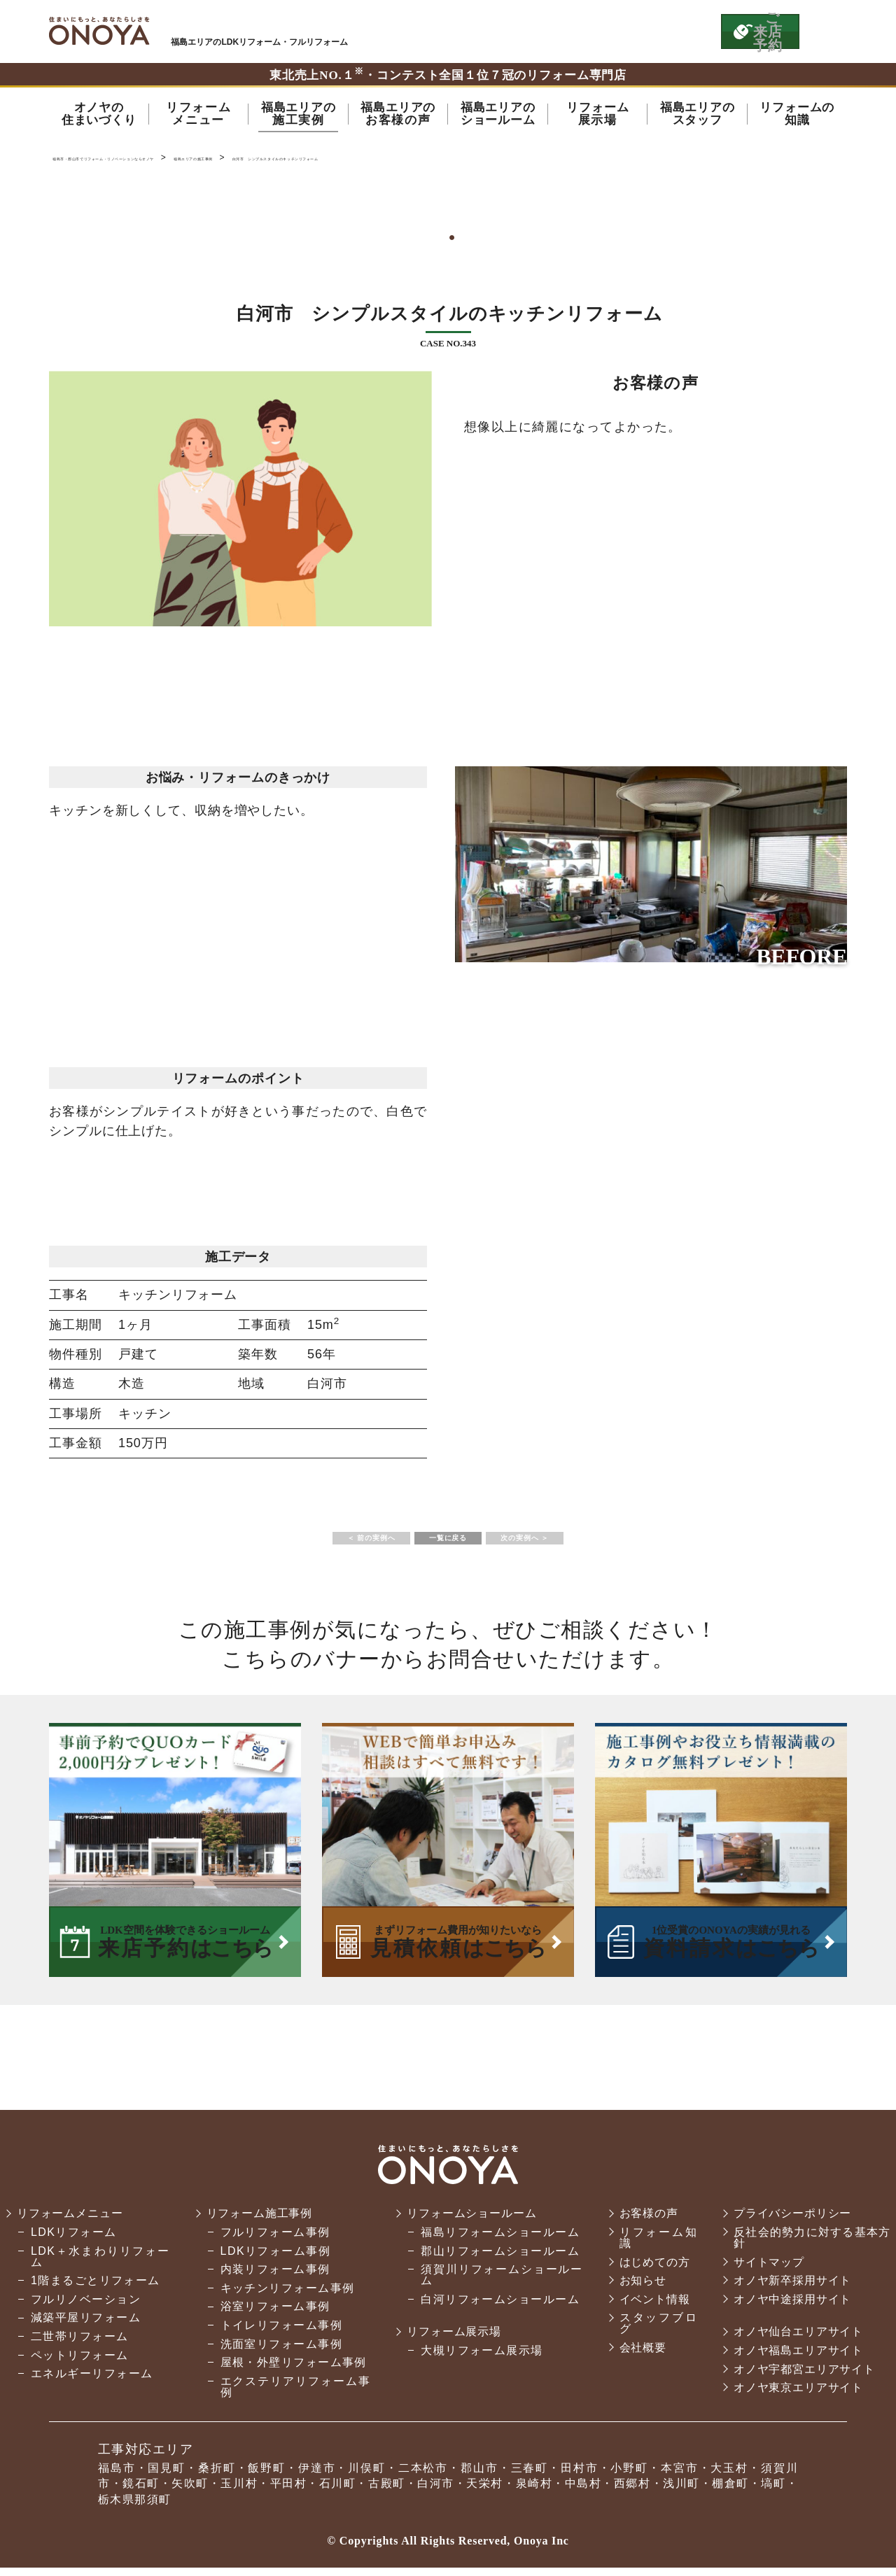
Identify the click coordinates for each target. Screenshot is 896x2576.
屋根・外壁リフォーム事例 (291, 2371)
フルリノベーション (86, 2308)
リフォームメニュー (72, 2221)
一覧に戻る (447, 1543)
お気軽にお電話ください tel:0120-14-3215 (646, 31)
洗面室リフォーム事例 (279, 2352)
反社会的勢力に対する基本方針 (809, 2246)
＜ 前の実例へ (326, 1543)
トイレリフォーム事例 (279, 2333)
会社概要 (637, 2356)
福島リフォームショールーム (496, 2240)
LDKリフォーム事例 (273, 2259)
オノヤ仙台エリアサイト (796, 2340)
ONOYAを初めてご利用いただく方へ (517, 31)
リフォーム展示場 (452, 2340)
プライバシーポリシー (790, 2221)
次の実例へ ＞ (570, 1543)
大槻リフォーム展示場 (478, 2359)
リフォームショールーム (470, 2221)
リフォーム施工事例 (259, 2221)
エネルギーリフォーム (92, 2382)
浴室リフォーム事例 (273, 2315)
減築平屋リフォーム (86, 2326)
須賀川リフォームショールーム (497, 2283)
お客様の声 (643, 2221)
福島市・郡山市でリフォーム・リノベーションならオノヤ (99, 31)
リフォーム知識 (653, 2246)
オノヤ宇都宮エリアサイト (802, 2378)
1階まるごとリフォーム (95, 2289)
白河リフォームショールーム (496, 2308)
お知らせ (637, 2289)
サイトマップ (766, 2270)
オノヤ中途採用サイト (790, 2308)
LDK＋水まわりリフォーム (99, 2264)
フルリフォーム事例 (273, 2240)
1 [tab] (448, 243)
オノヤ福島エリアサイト (796, 2359)
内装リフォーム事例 (273, 2277)
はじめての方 (650, 2270)
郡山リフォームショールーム (496, 2259)
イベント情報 (650, 2308)
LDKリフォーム (74, 2240)
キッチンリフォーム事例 (285, 2296)
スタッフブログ (653, 2331)
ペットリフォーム (80, 2364)
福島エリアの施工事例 (363, 161)
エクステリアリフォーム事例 (292, 2395)
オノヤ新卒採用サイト (790, 2289)
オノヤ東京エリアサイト (796, 2396)
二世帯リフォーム (80, 2345)
